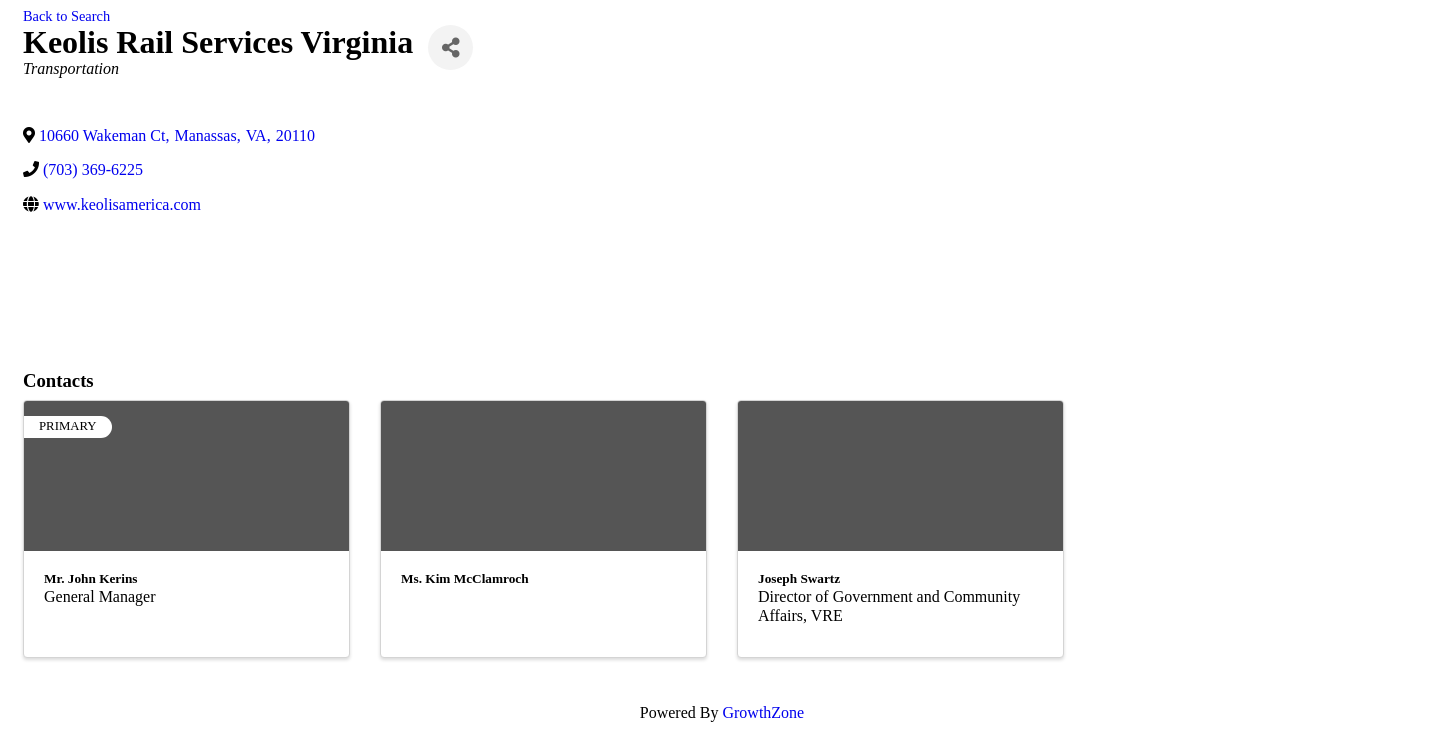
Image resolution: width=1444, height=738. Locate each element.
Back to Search (66, 16)
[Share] (450, 47)
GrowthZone (763, 712)
